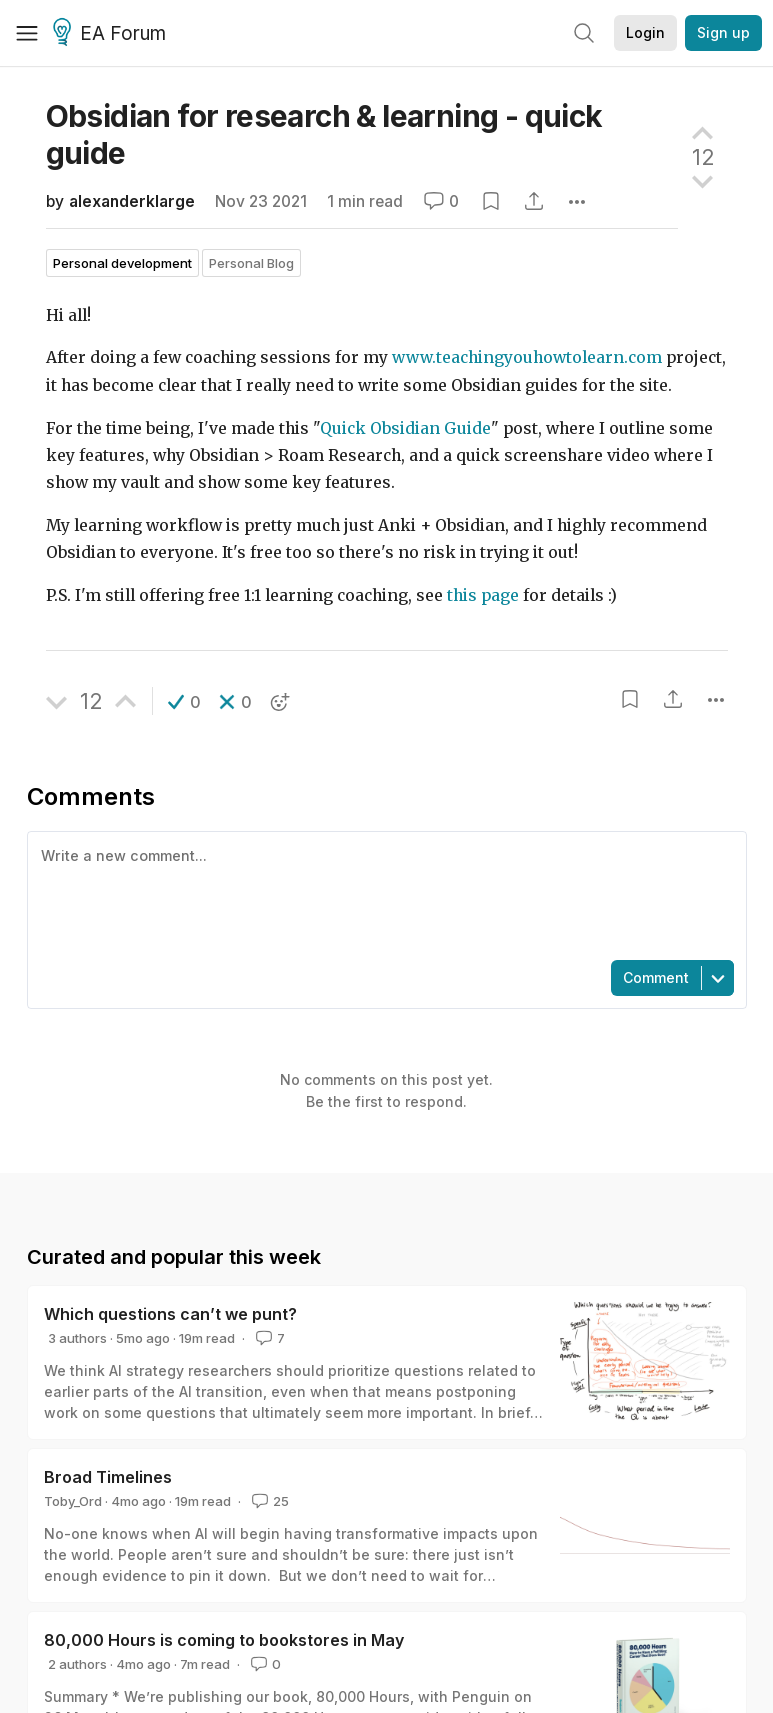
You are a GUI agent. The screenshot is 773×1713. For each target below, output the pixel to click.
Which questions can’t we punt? (170, 1314)
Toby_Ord (73, 1501)
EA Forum (112, 34)
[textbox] (383, 894)
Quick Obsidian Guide (405, 428)
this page (483, 595)
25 (268, 1501)
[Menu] (27, 33)
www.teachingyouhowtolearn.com (527, 357)
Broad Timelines (108, 1477)
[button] (184, 702)
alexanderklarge (132, 201)
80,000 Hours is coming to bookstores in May (224, 1640)
